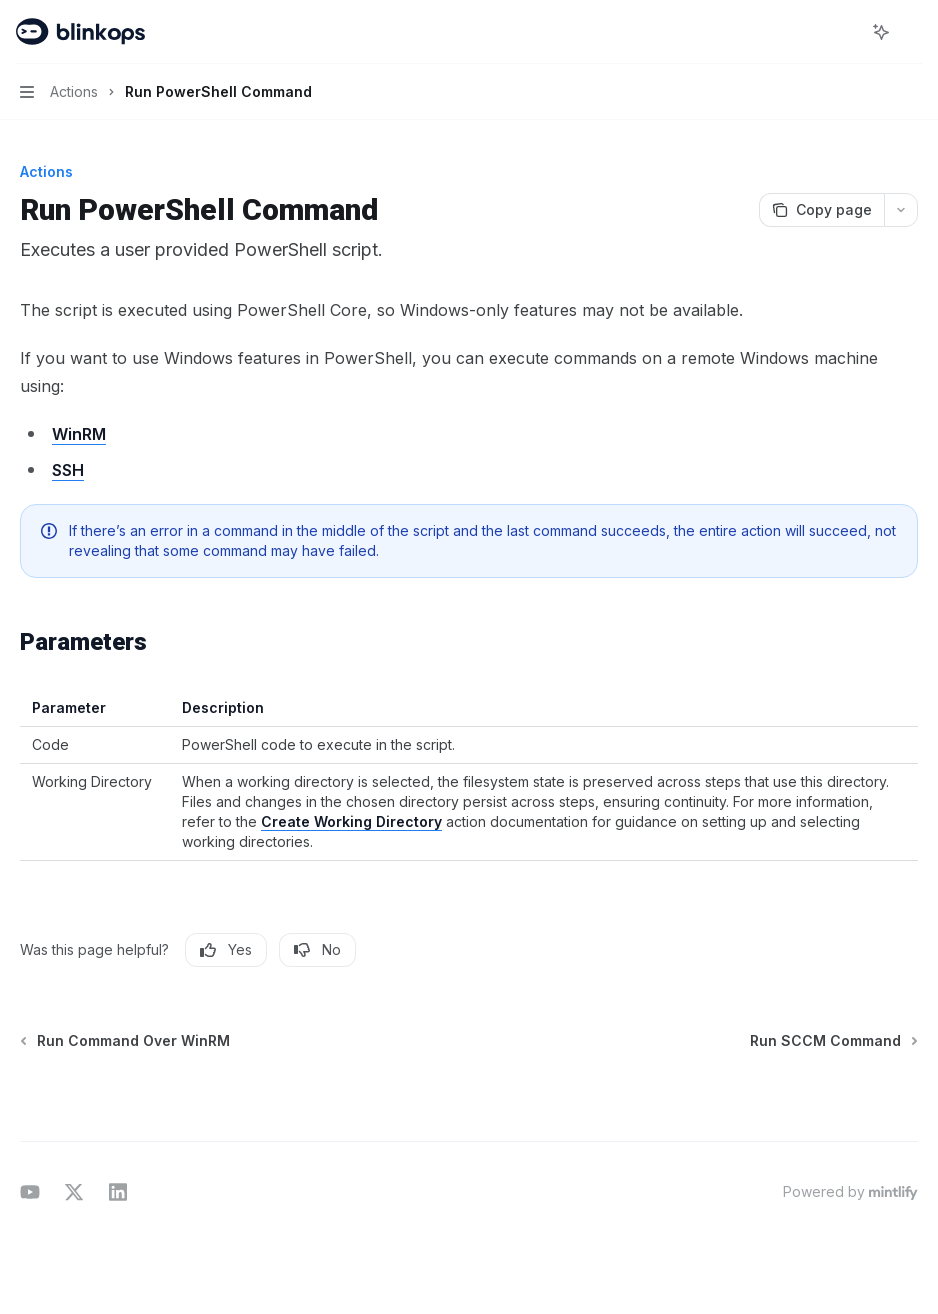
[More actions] (912, 32)
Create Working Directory (351, 821)
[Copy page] (821, 210)
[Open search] (844, 32)
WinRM (79, 434)
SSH (68, 470)
